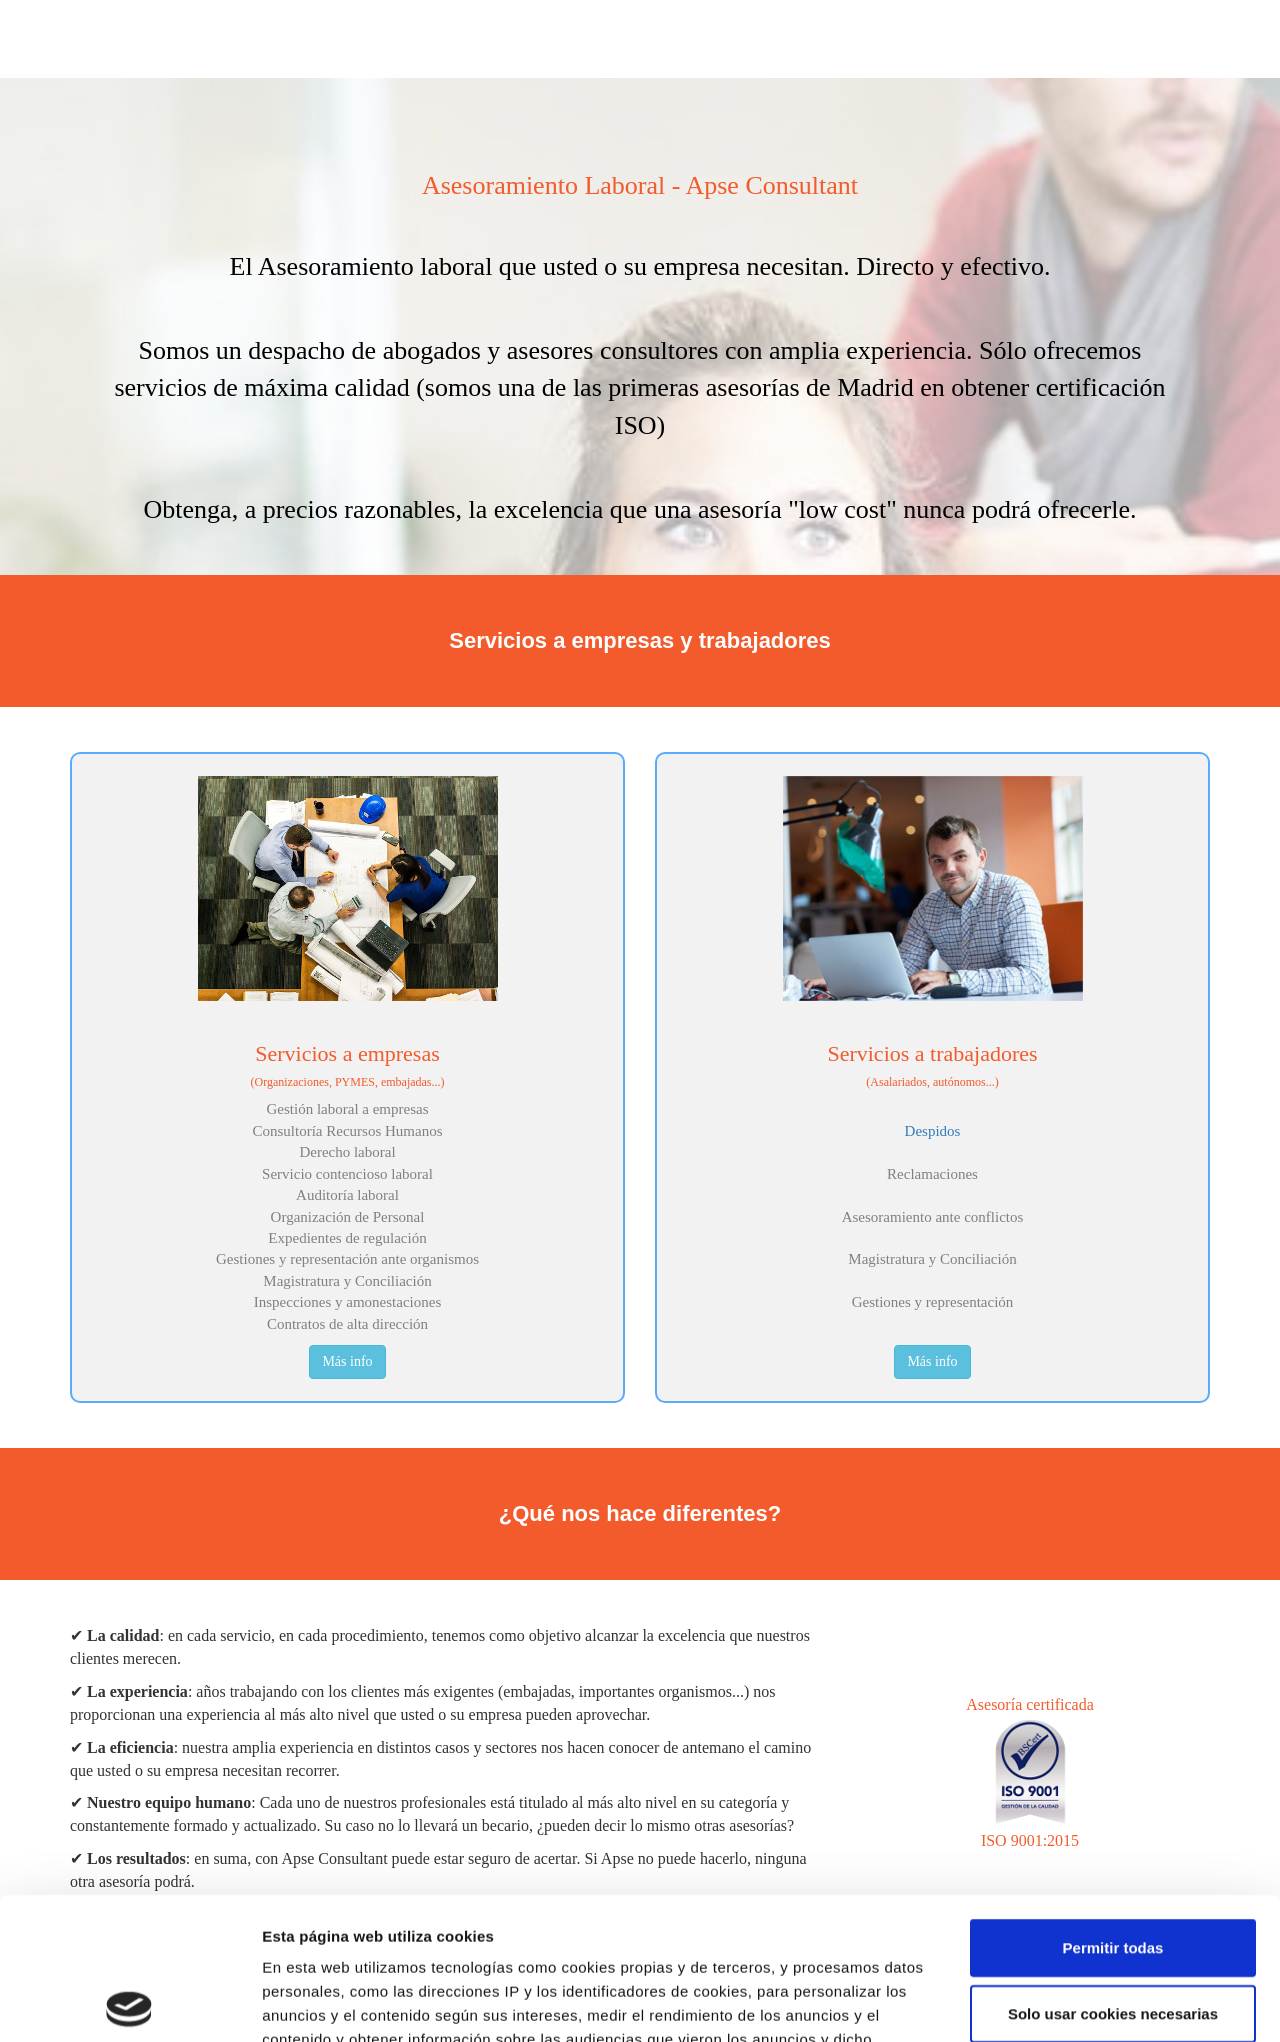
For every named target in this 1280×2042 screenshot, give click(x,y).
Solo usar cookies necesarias (1113, 1871)
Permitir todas (1113, 1805)
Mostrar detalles (1082, 2002)
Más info (347, 1361)
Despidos (933, 1131)
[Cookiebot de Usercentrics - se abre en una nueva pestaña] (129, 2003)
